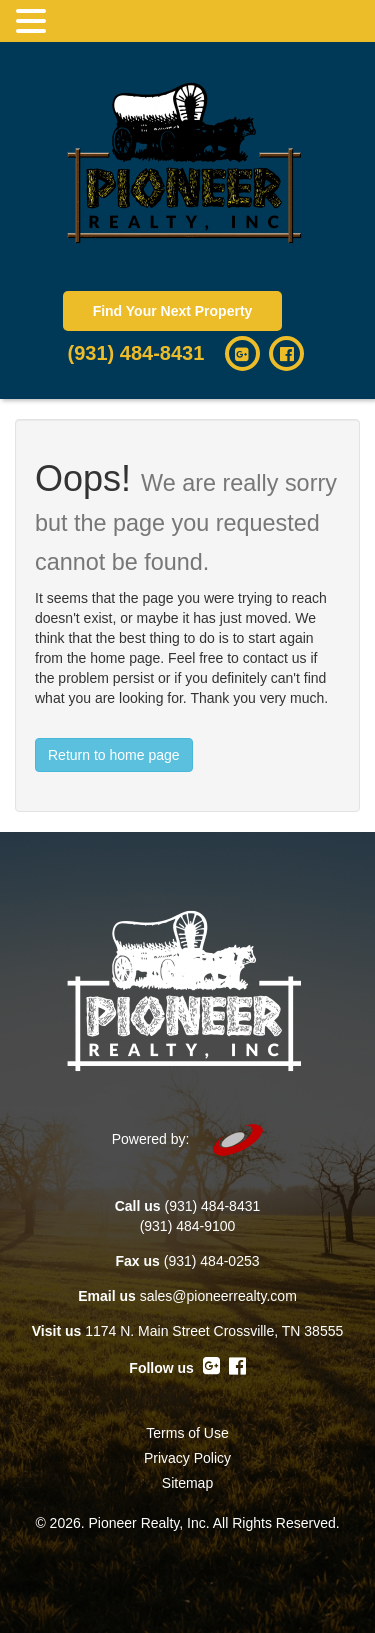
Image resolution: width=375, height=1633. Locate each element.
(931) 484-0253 (212, 1261)
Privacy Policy (187, 1458)
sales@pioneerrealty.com (218, 1296)
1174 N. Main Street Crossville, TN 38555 (214, 1331)
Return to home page (114, 755)
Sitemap (187, 1483)
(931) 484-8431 (136, 353)
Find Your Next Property (173, 311)
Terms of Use (187, 1433)
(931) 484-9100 (188, 1226)
